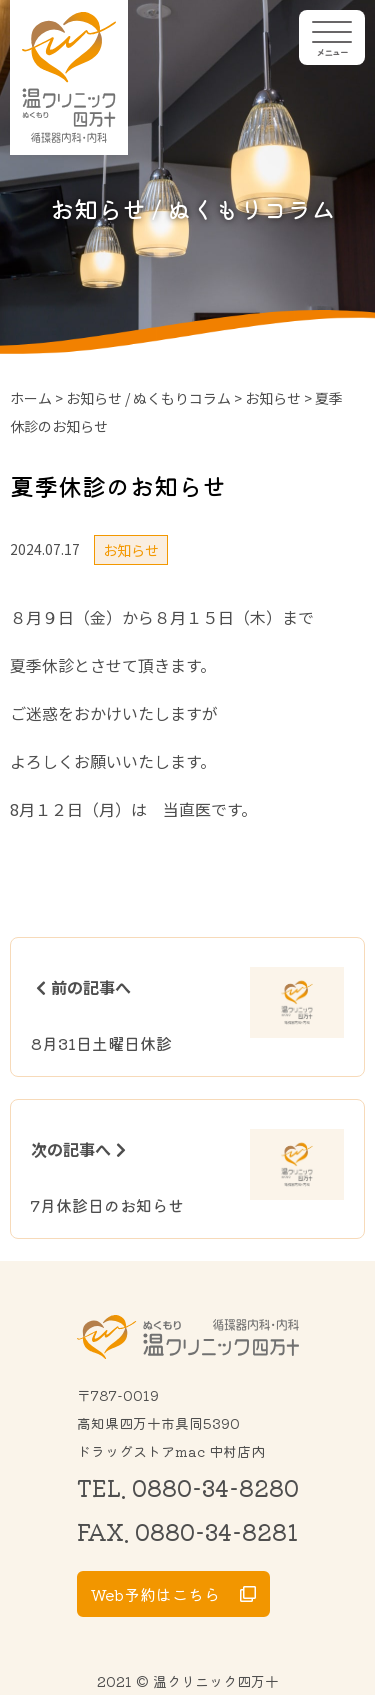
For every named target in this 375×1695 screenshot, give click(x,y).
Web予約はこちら (155, 1594)
